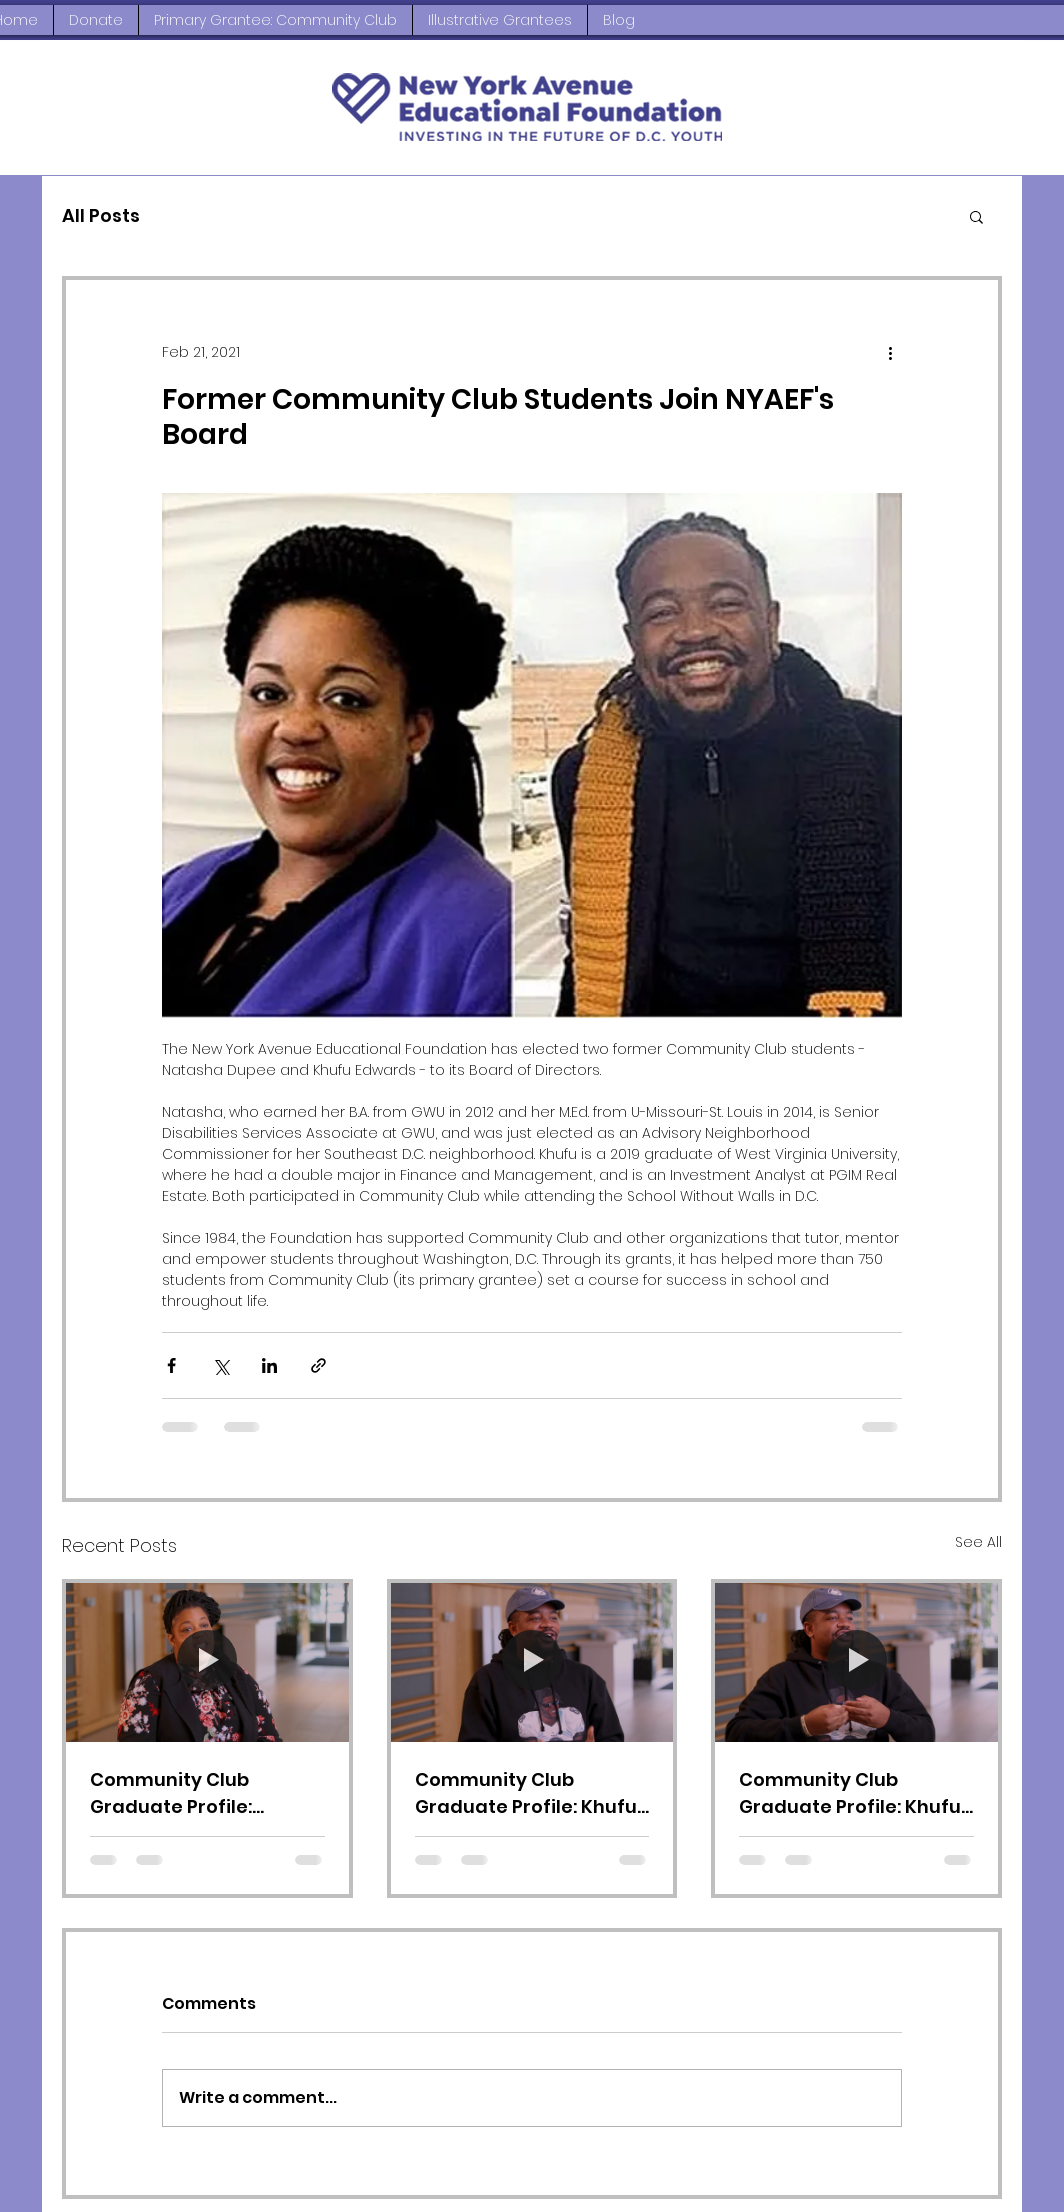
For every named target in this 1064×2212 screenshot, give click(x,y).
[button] (976, 216)
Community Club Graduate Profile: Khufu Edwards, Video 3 (526, 1793)
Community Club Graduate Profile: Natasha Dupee (171, 1793)
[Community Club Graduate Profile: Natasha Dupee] (207, 1662)
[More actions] (890, 352)
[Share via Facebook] (171, 1365)
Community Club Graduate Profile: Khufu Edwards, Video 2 (850, 1793)
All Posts (101, 215)
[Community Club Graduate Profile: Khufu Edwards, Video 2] (856, 1662)
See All (978, 1542)
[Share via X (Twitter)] (220, 1365)
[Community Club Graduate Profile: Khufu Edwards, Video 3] (532, 1662)
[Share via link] (318, 1365)
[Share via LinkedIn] (269, 1365)
